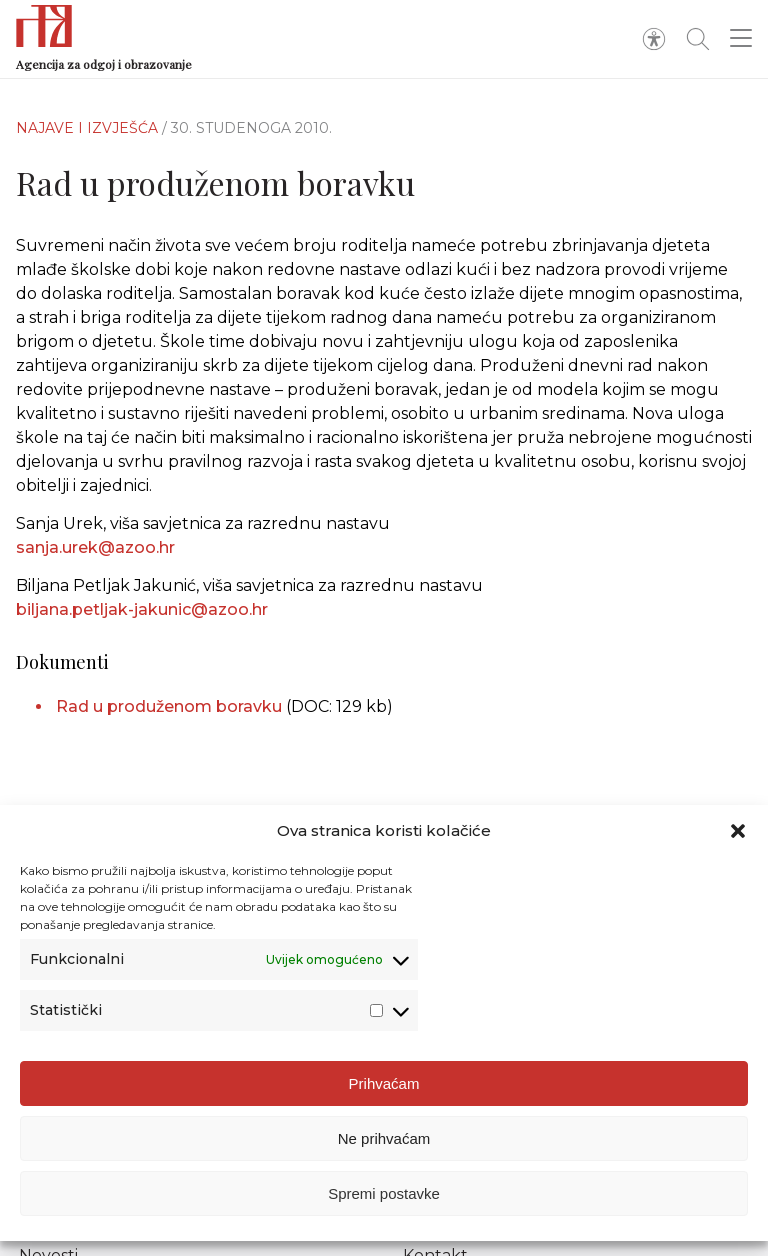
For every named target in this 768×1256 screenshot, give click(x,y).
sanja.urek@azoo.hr (95, 547)
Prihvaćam (384, 1085)
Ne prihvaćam (384, 1140)
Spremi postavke (384, 1195)
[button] (738, 833)
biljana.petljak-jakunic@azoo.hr (142, 609)
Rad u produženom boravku (169, 706)
